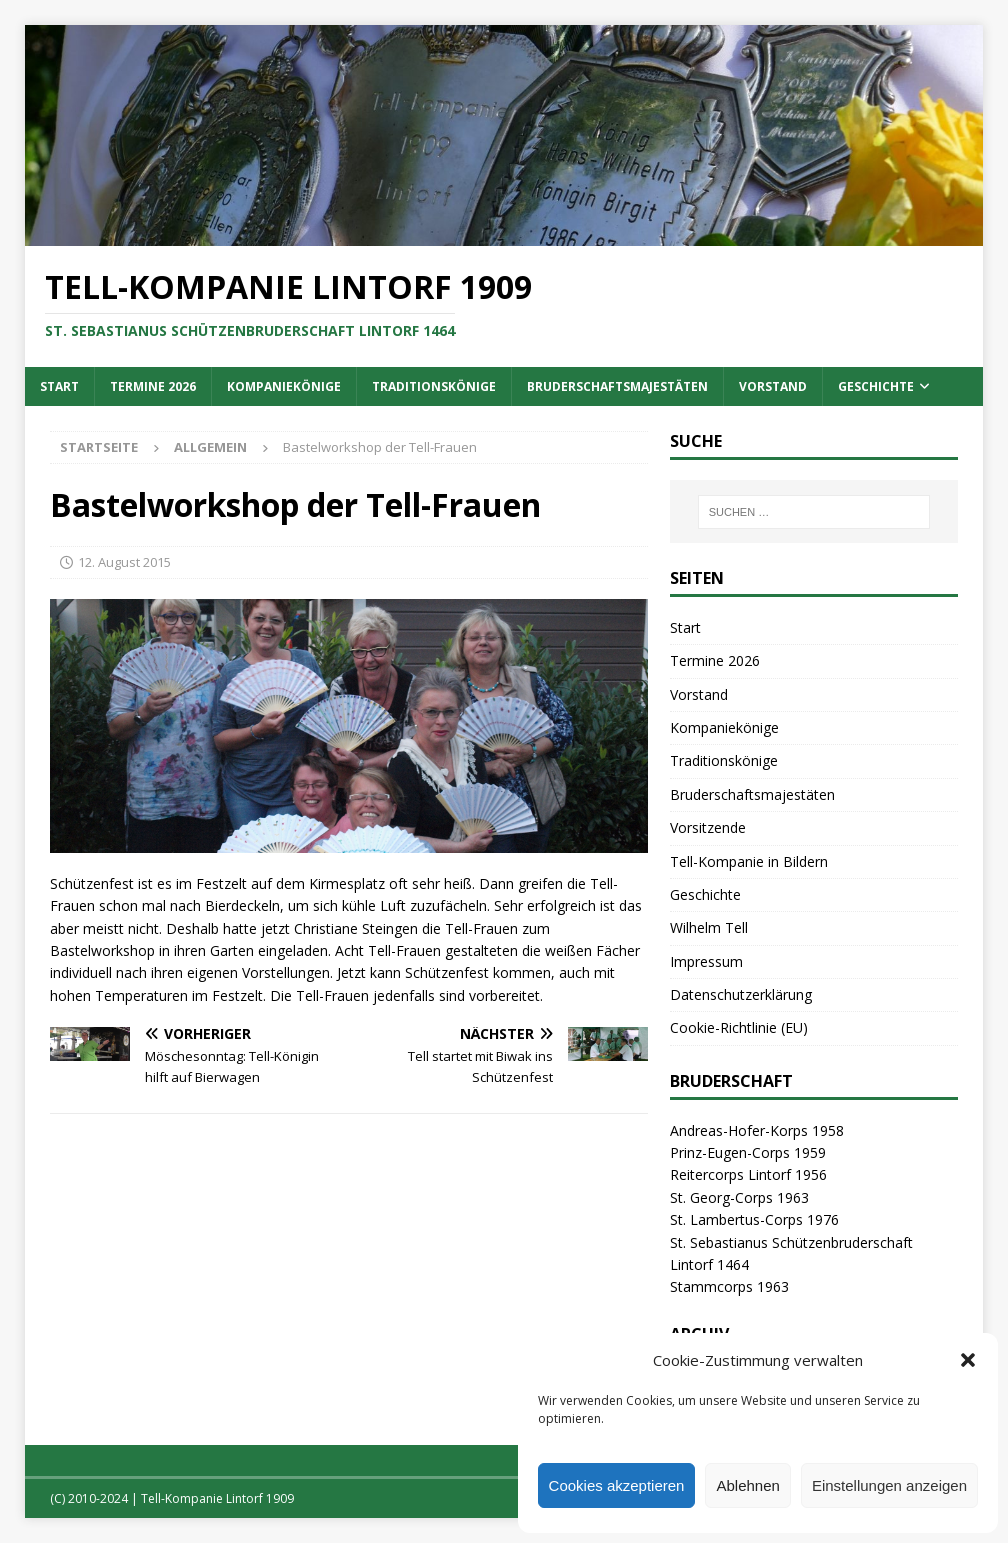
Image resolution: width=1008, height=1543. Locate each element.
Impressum (706, 961)
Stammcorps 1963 (729, 1286)
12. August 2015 (124, 562)
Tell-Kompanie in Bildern (749, 861)
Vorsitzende (708, 827)
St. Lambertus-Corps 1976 (754, 1219)
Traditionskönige (434, 386)
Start (59, 386)
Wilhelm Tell (709, 927)
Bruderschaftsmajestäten (617, 386)
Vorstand (773, 386)
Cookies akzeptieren (617, 1485)
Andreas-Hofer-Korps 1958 (757, 1130)
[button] (968, 1360)
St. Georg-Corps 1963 (739, 1197)
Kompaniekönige (284, 386)
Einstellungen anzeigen (889, 1485)
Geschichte (876, 386)
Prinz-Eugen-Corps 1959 (748, 1152)
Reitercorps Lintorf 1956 (748, 1174)
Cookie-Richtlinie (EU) (739, 1027)
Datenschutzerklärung (741, 994)
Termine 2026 (153, 386)
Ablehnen (747, 1485)
